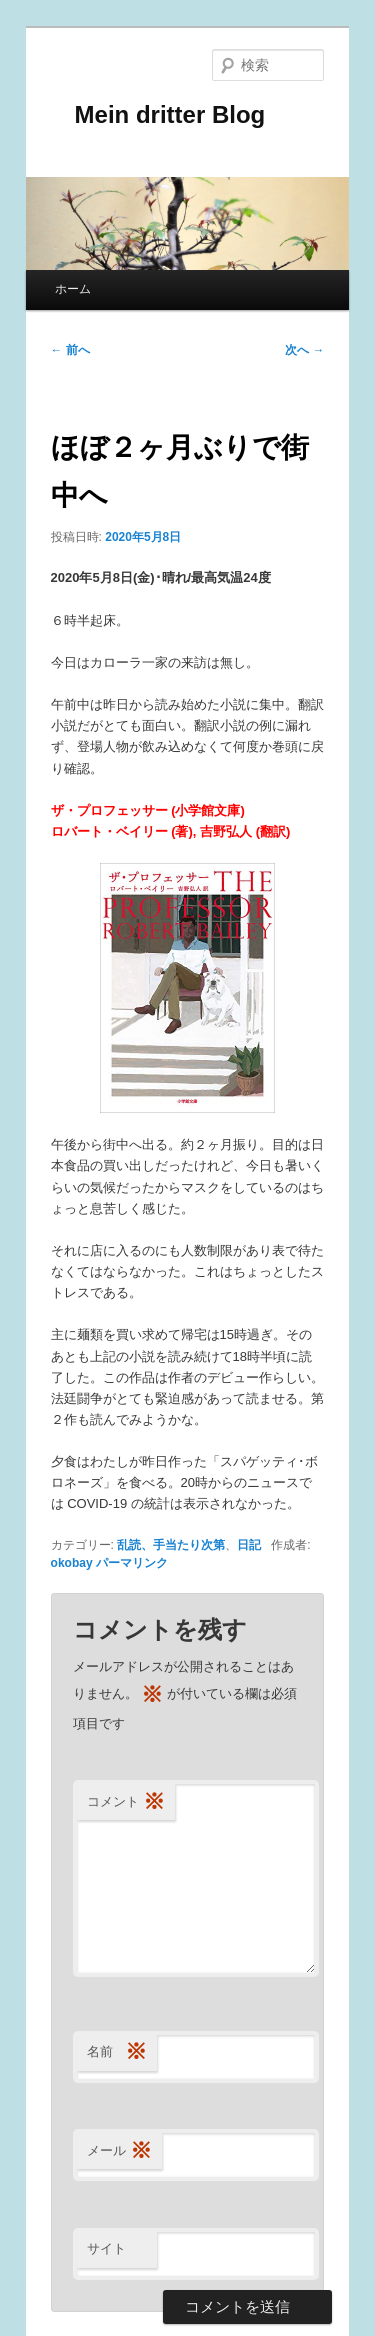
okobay (72, 1563)
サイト (106, 2248)
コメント (126, 1802)
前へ (70, 350)
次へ (304, 350)
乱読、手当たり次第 (171, 1545)
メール (119, 2151)
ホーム (73, 289)
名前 (117, 2052)
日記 (249, 1545)
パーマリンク (132, 1563)
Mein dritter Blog (158, 114)
